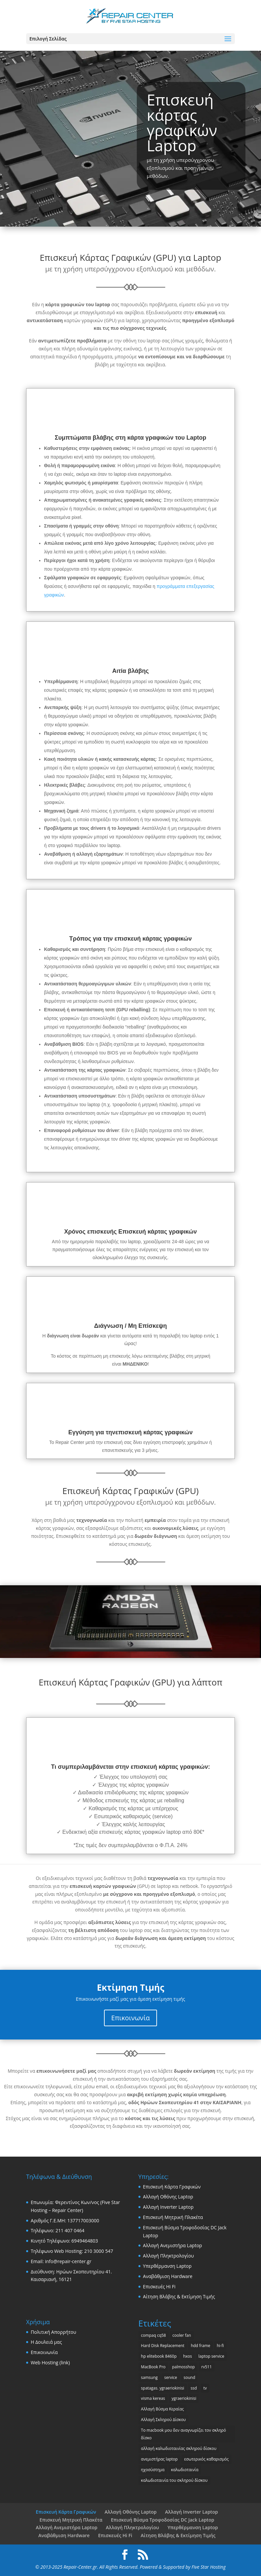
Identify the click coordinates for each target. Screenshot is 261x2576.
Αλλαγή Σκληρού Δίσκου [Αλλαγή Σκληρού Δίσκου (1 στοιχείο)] (163, 2419)
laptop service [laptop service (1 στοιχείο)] (211, 2356)
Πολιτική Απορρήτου (53, 2332)
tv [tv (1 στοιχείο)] (205, 2388)
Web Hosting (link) (50, 2362)
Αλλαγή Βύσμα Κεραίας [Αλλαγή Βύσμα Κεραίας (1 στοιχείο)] (162, 2409)
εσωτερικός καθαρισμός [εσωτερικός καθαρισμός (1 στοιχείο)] (206, 2459)
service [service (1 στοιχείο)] (170, 2377)
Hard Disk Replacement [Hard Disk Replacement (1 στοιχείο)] (162, 2345)
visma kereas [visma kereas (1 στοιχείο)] (153, 2398)
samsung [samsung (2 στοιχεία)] (149, 2377)
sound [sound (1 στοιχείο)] (189, 2377)
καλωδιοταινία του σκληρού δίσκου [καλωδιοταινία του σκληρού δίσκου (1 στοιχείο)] (174, 2480)
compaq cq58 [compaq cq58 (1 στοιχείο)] (153, 2335)
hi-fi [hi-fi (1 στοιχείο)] (220, 2345)
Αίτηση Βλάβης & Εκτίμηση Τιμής (179, 2296)
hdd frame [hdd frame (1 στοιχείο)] (200, 2345)
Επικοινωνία (130, 2017)
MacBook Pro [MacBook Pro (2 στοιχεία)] (153, 2367)
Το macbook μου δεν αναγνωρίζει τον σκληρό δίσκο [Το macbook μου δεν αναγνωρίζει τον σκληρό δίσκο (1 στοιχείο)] (183, 2434)
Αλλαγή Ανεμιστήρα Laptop (172, 2245)
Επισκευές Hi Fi (159, 2286)
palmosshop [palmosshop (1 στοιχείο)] (183, 2367)
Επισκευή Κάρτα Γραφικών (172, 2186)
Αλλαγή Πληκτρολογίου (168, 2256)
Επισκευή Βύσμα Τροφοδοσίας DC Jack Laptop (162, 2520)
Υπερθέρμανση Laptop (167, 2266)
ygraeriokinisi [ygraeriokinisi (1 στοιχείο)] (184, 2398)
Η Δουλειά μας (46, 2342)
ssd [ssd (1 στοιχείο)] (194, 2388)
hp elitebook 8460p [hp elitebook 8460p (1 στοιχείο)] (159, 2356)
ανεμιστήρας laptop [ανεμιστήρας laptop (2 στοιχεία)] (159, 2459)
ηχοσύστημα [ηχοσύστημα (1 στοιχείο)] (153, 2469)
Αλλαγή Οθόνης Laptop (168, 2196)
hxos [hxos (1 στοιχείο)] (187, 2356)
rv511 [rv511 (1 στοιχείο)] (206, 2367)
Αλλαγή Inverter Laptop (168, 2207)
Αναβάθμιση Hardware (167, 2276)
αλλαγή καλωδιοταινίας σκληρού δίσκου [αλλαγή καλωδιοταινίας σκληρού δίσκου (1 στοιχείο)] (179, 2448)
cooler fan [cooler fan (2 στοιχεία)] (182, 2335)
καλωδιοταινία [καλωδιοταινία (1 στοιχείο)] (184, 2469)
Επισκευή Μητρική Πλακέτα (173, 2217)
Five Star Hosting (208, 2567)
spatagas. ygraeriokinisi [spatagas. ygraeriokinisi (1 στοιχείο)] (162, 2388)
